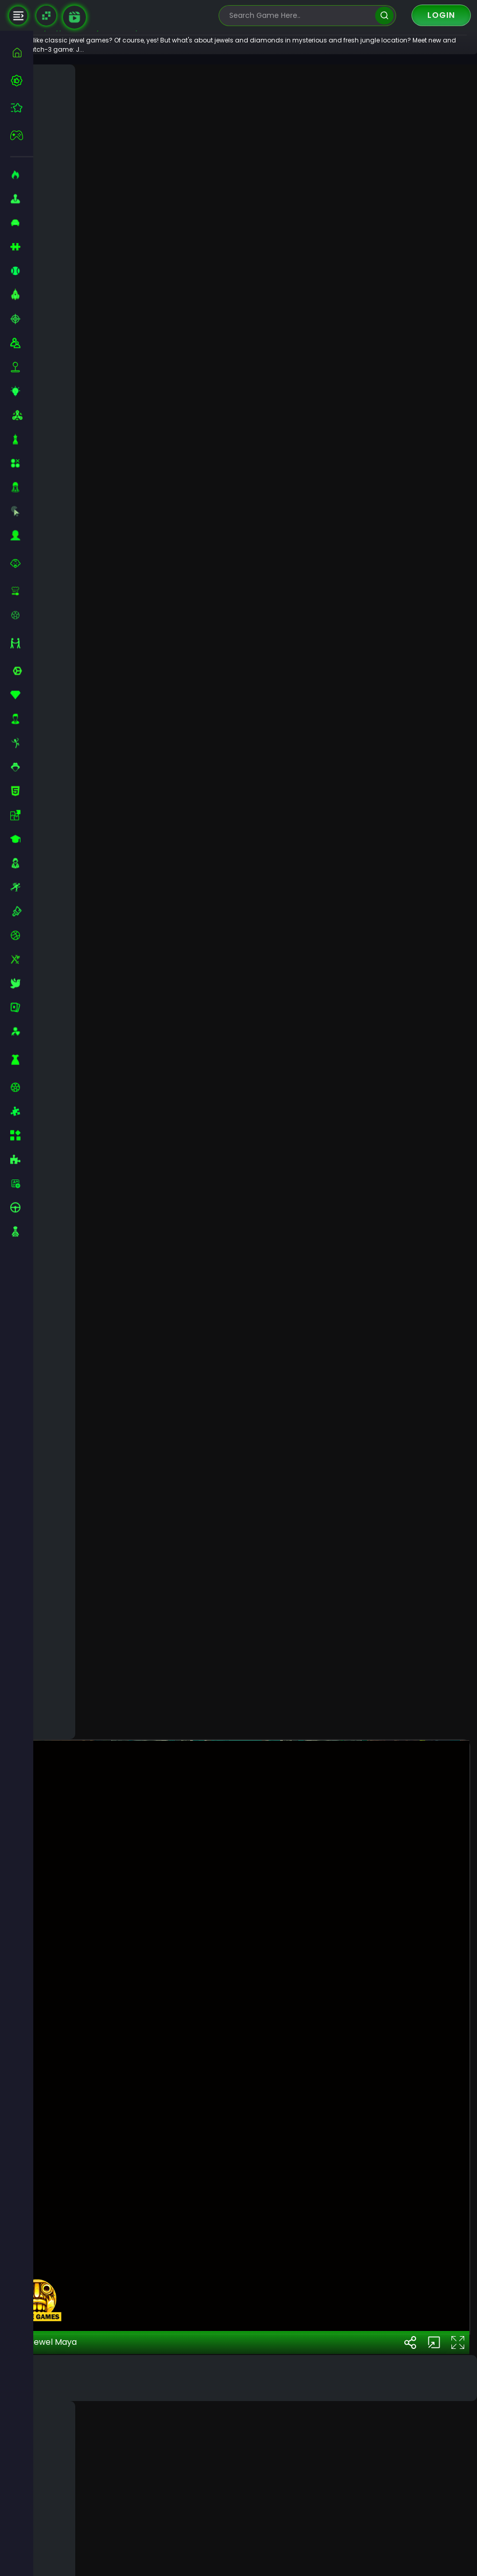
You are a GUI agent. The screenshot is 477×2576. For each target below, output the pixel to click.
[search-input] (300, 16)
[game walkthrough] (74, 17)
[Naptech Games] (46, 16)
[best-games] (21, 80)
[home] (21, 52)
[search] (384, 16)
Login (441, 15)
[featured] (21, 107)
